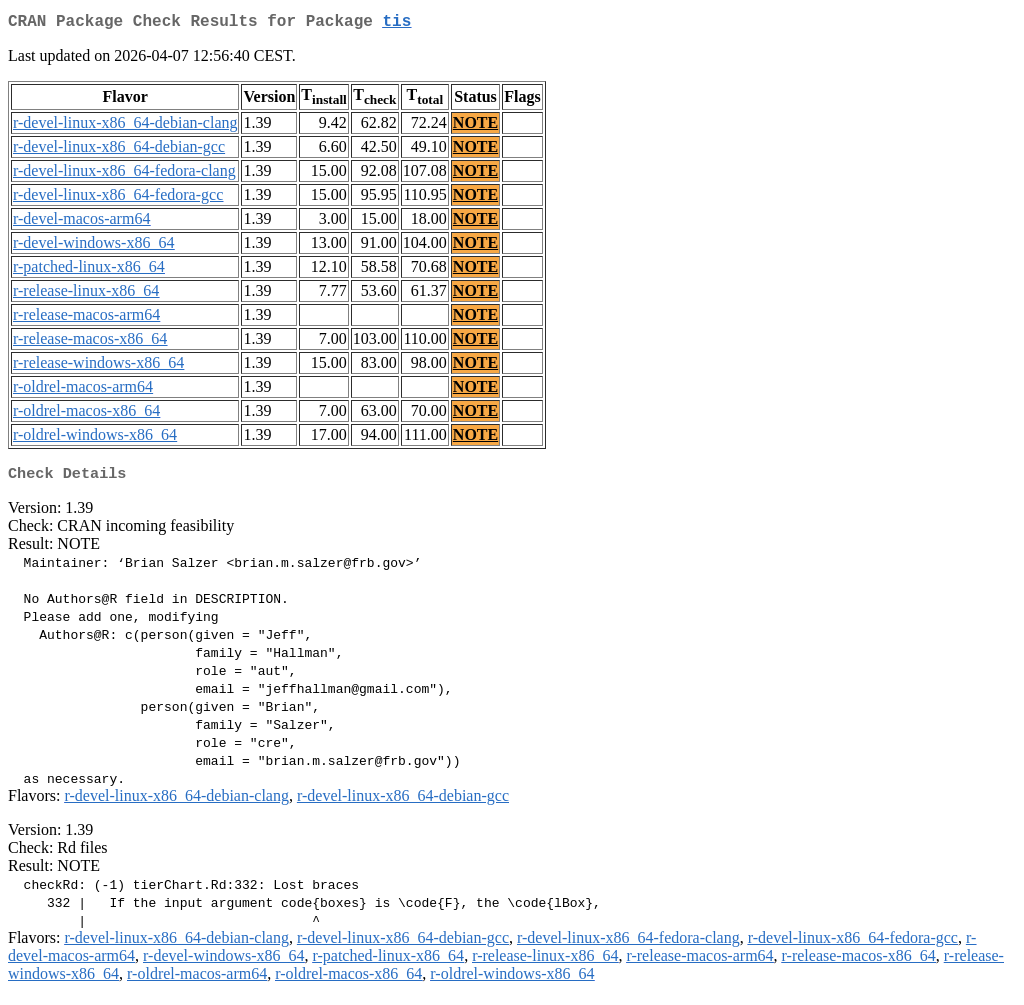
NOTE (475, 126)
